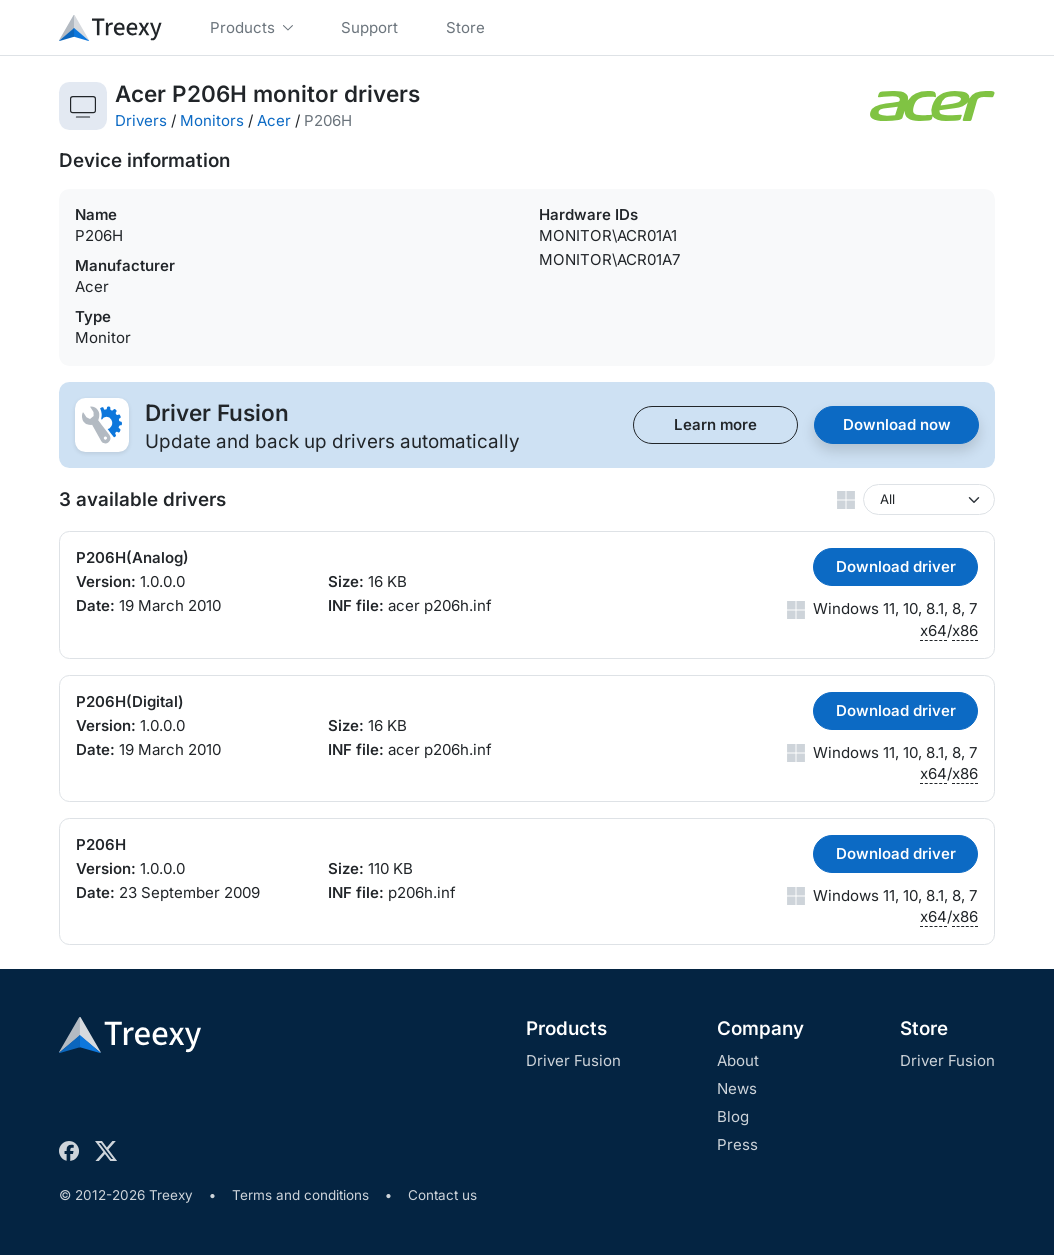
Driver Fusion (573, 1060)
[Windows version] (929, 499)
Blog (733, 1116)
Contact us (442, 1195)
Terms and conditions (300, 1195)
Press (737, 1144)
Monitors (212, 120)
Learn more (715, 424)
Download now (897, 424)
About (738, 1060)
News (737, 1088)
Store (924, 1028)
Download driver (896, 566)
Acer (274, 120)
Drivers (141, 120)
